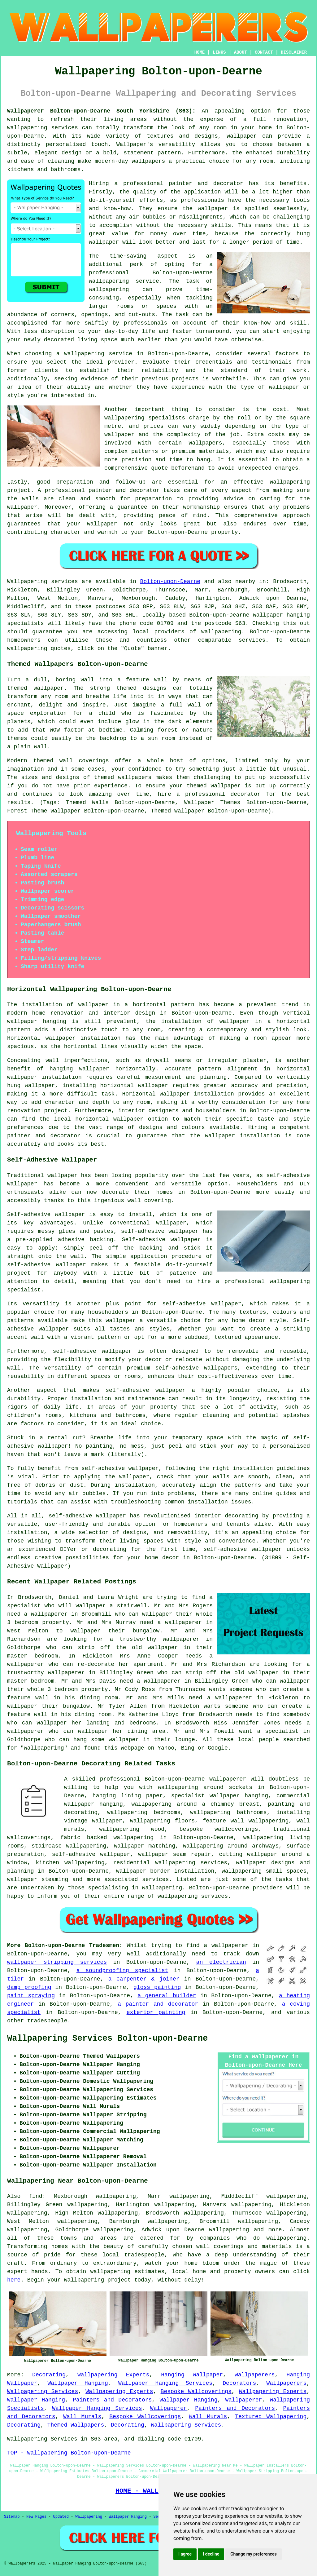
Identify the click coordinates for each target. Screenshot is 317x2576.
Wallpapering (88, 2517)
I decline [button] (211, 2554)
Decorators (239, 2383)
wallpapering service (98, 354)
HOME (199, 52)
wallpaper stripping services (57, 1962)
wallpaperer (227, 1779)
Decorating (49, 2375)
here (13, 2280)
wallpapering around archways (231, 1846)
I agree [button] (185, 2554)
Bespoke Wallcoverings (196, 2391)
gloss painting (157, 1987)
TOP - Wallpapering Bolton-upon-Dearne (69, 2453)
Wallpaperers (255, 2375)
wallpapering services (42, 128)
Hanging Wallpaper (192, 2375)
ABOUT (240, 52)
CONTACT (264, 52)
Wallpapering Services (42, 2391)
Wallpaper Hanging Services (165, 2383)
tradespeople (47, 2021)
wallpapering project (97, 2280)
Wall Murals (82, 2417)
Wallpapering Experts (113, 2375)
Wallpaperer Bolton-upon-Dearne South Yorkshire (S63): (101, 111)
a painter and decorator (158, 2004)
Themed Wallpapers (75, 2425)
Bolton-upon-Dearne (170, 581)
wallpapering (109, 289)
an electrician (221, 1962)
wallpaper (104, 242)
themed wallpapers (123, 777)
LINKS (219, 52)
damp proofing (29, 1987)
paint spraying (31, 1996)
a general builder (166, 1996)
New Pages (36, 2517)
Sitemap (12, 2517)
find (35, 2196)
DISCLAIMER (294, 52)
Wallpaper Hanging (77, 2383)
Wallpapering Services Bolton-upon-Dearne (107, 2038)
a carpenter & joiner (144, 1979)
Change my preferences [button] (253, 2554)
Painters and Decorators (112, 2400)
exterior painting (156, 2012)
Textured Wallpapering (270, 2417)
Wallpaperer (243, 2400)
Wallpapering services (42, 581)
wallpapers (205, 443)
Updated (60, 2517)
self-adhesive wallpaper (201, 1304)
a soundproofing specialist (122, 1970)
